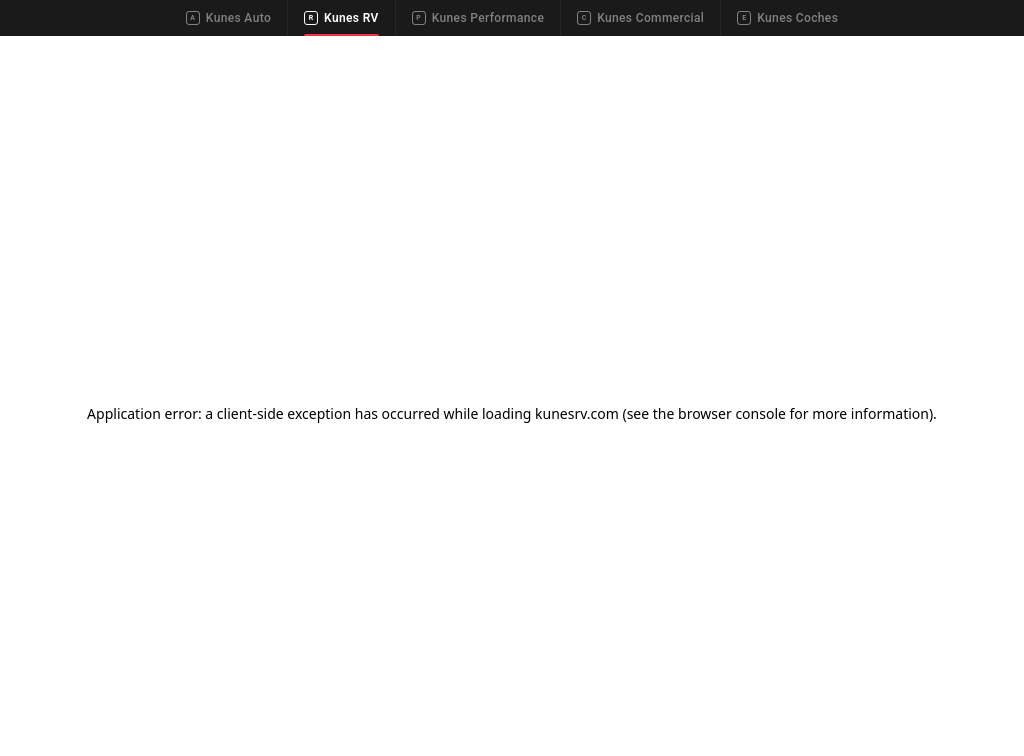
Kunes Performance (478, 18)
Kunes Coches (787, 18)
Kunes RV (341, 18)
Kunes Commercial (640, 18)
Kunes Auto (228, 18)
